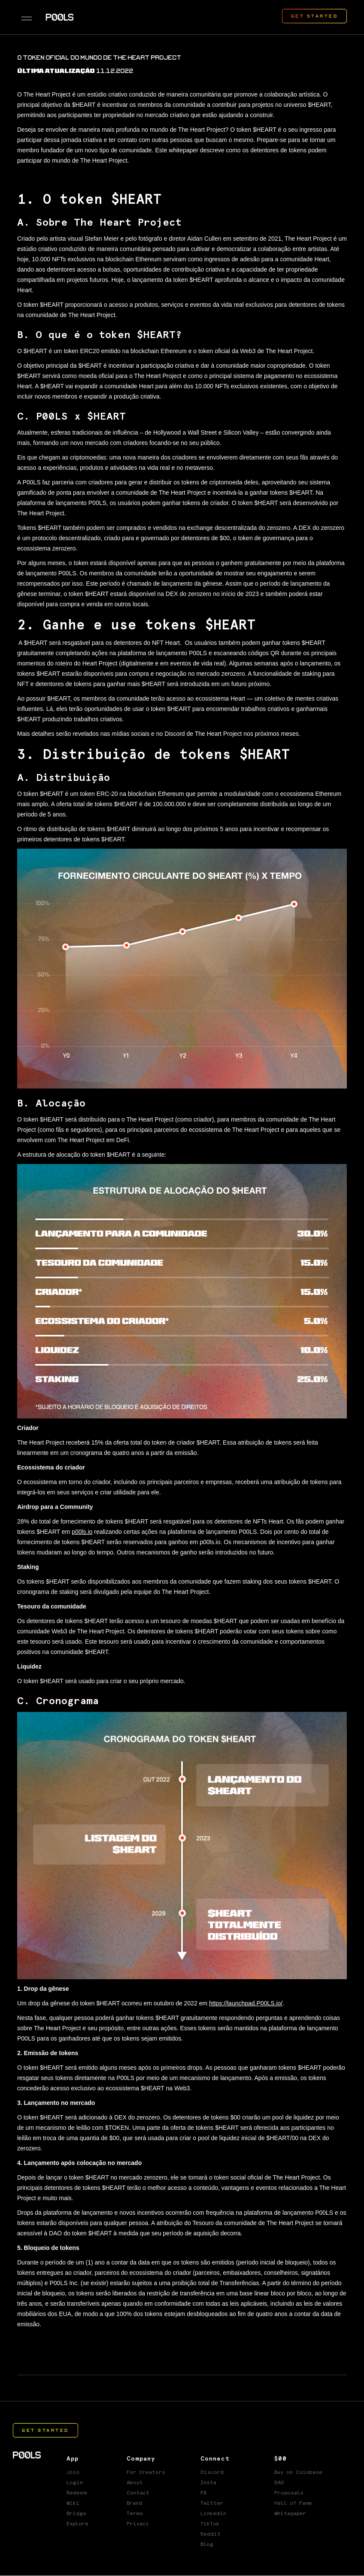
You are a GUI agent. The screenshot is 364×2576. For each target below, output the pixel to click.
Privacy (138, 2524)
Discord (212, 2472)
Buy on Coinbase (298, 2472)
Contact (138, 2493)
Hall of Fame (293, 2503)
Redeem (77, 2493)
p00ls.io (82, 1531)
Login (75, 2482)
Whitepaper (290, 2513)
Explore (77, 2524)
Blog (206, 2544)
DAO (279, 2482)
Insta (208, 2482)
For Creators (146, 2472)
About (135, 2482)
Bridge (76, 2513)
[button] (26, 17)
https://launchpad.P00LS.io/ (245, 2003)
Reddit (210, 2534)
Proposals (288, 2493)
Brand (134, 2503)
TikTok (209, 2524)
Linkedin (213, 2513)
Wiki (73, 2503)
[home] (60, 17)
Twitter (211, 2503)
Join (73, 2472)
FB (203, 2493)
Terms (135, 2513)
